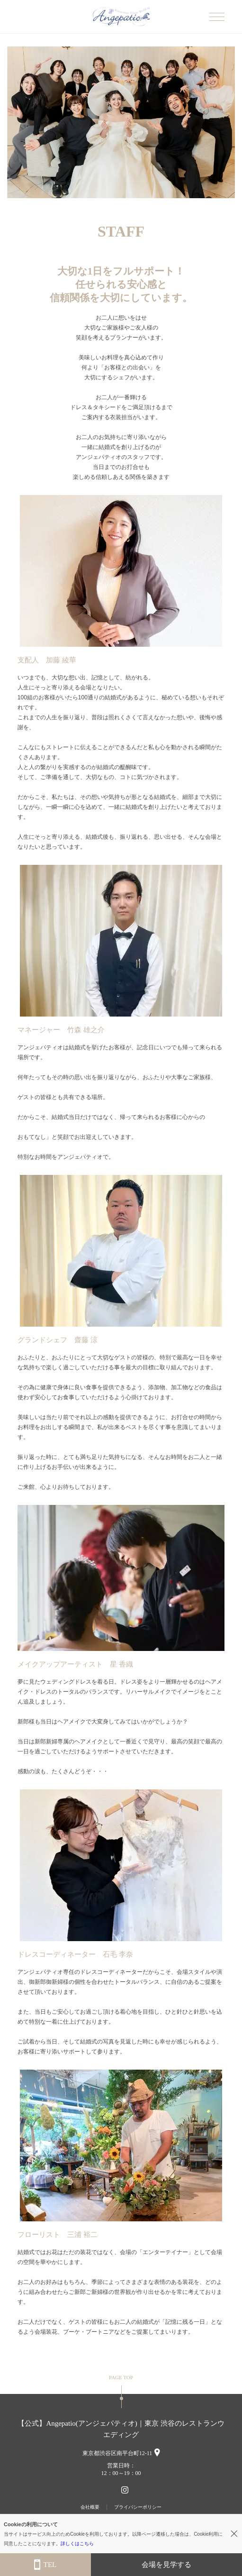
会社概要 (90, 2507)
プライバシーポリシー (137, 2507)
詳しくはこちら (77, 2543)
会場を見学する (166, 2564)
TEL (45, 2564)
